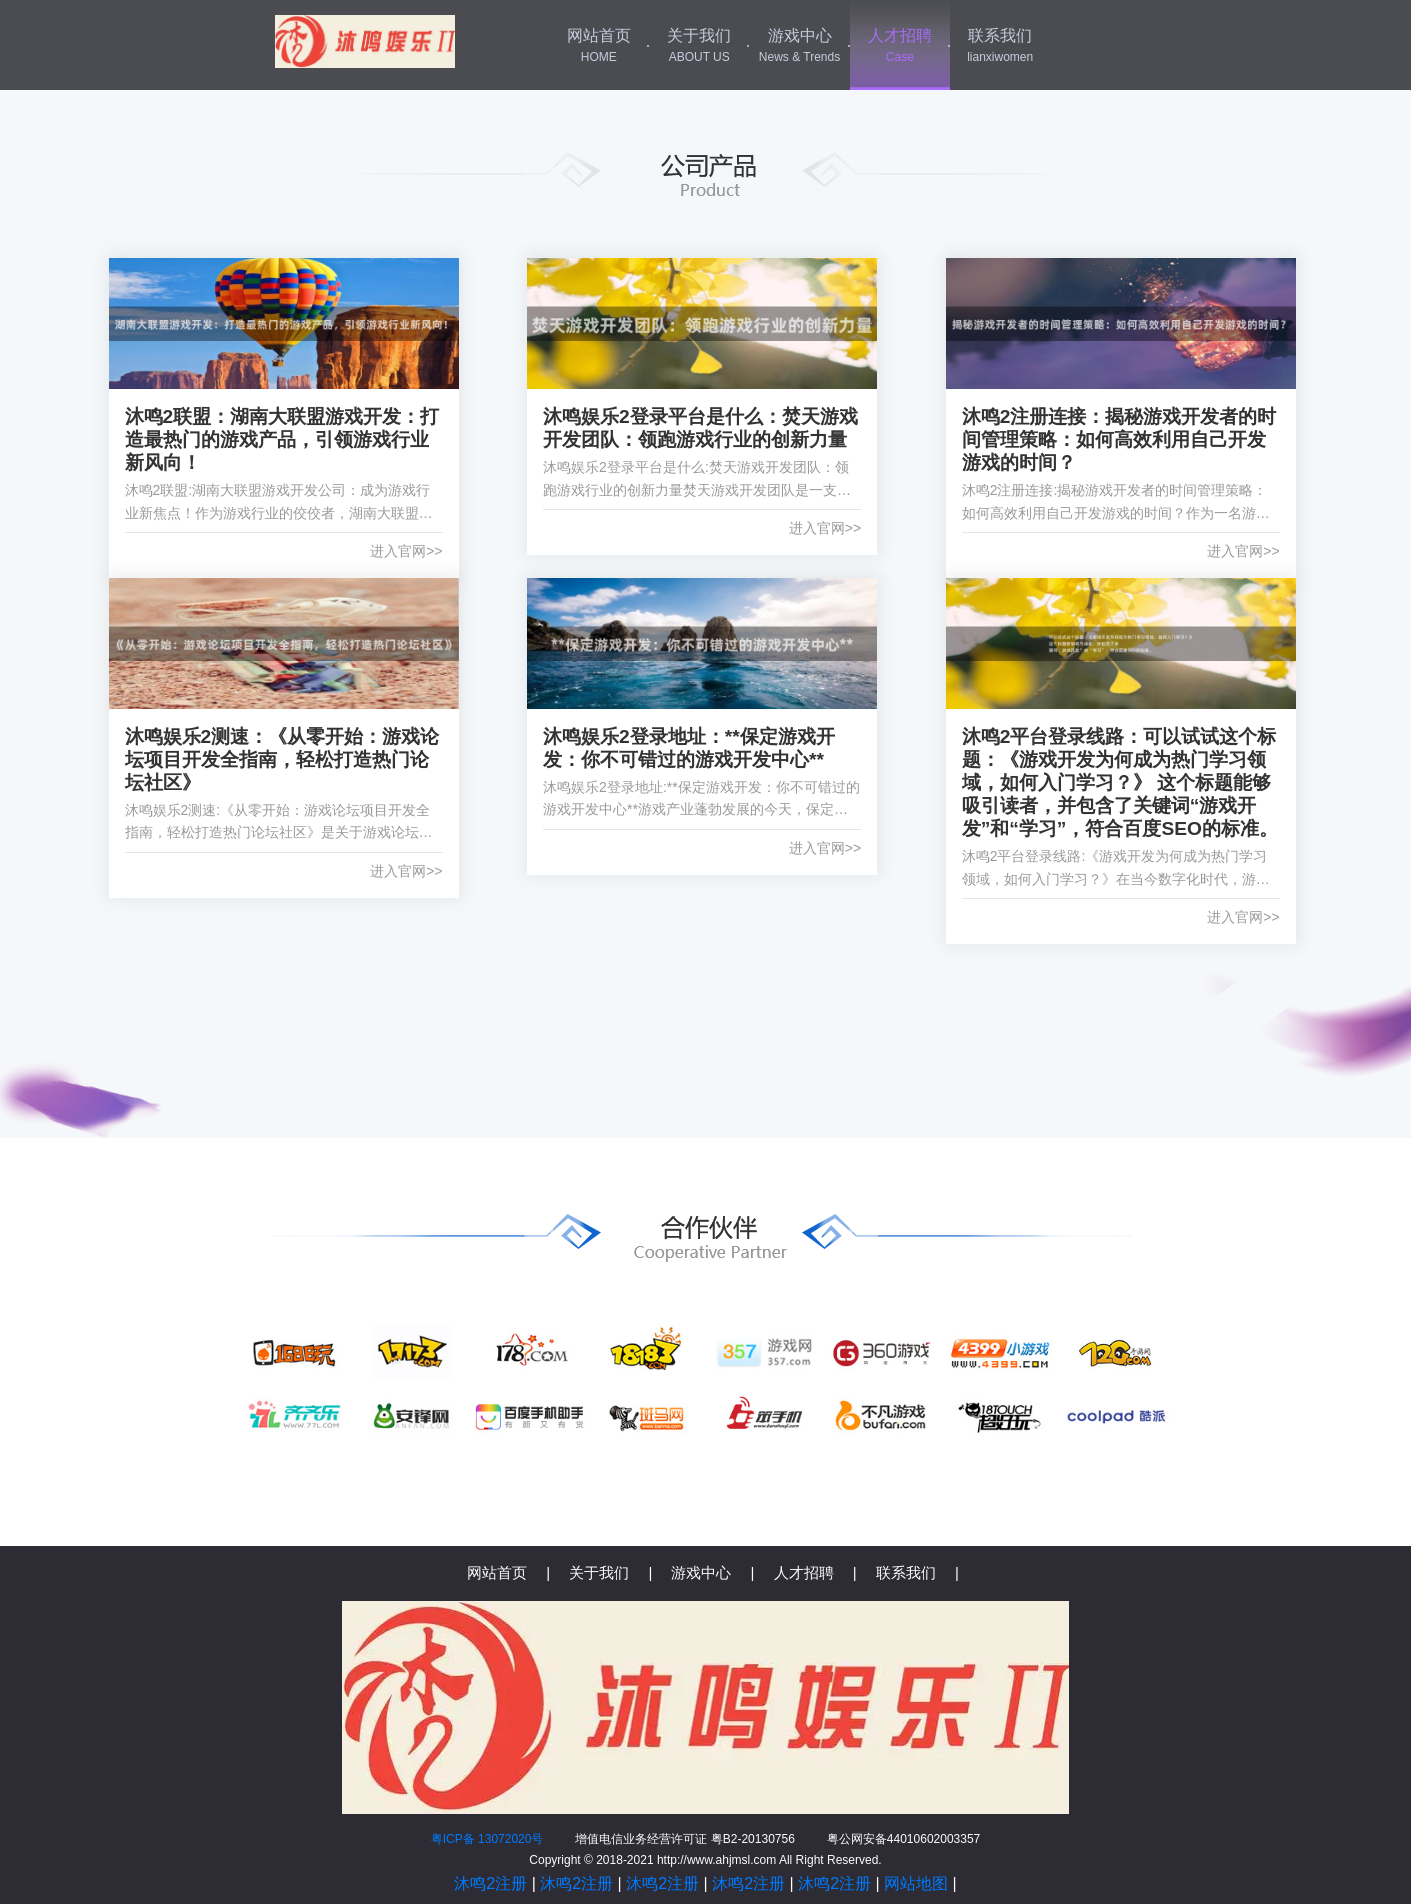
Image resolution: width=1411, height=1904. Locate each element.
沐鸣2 (365, 41)
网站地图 (916, 1883)
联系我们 (1000, 46)
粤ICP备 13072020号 (487, 1839)
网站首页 (599, 46)
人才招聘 (900, 46)
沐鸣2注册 (490, 1883)
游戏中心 (799, 46)
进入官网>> (406, 551)
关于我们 (699, 46)
